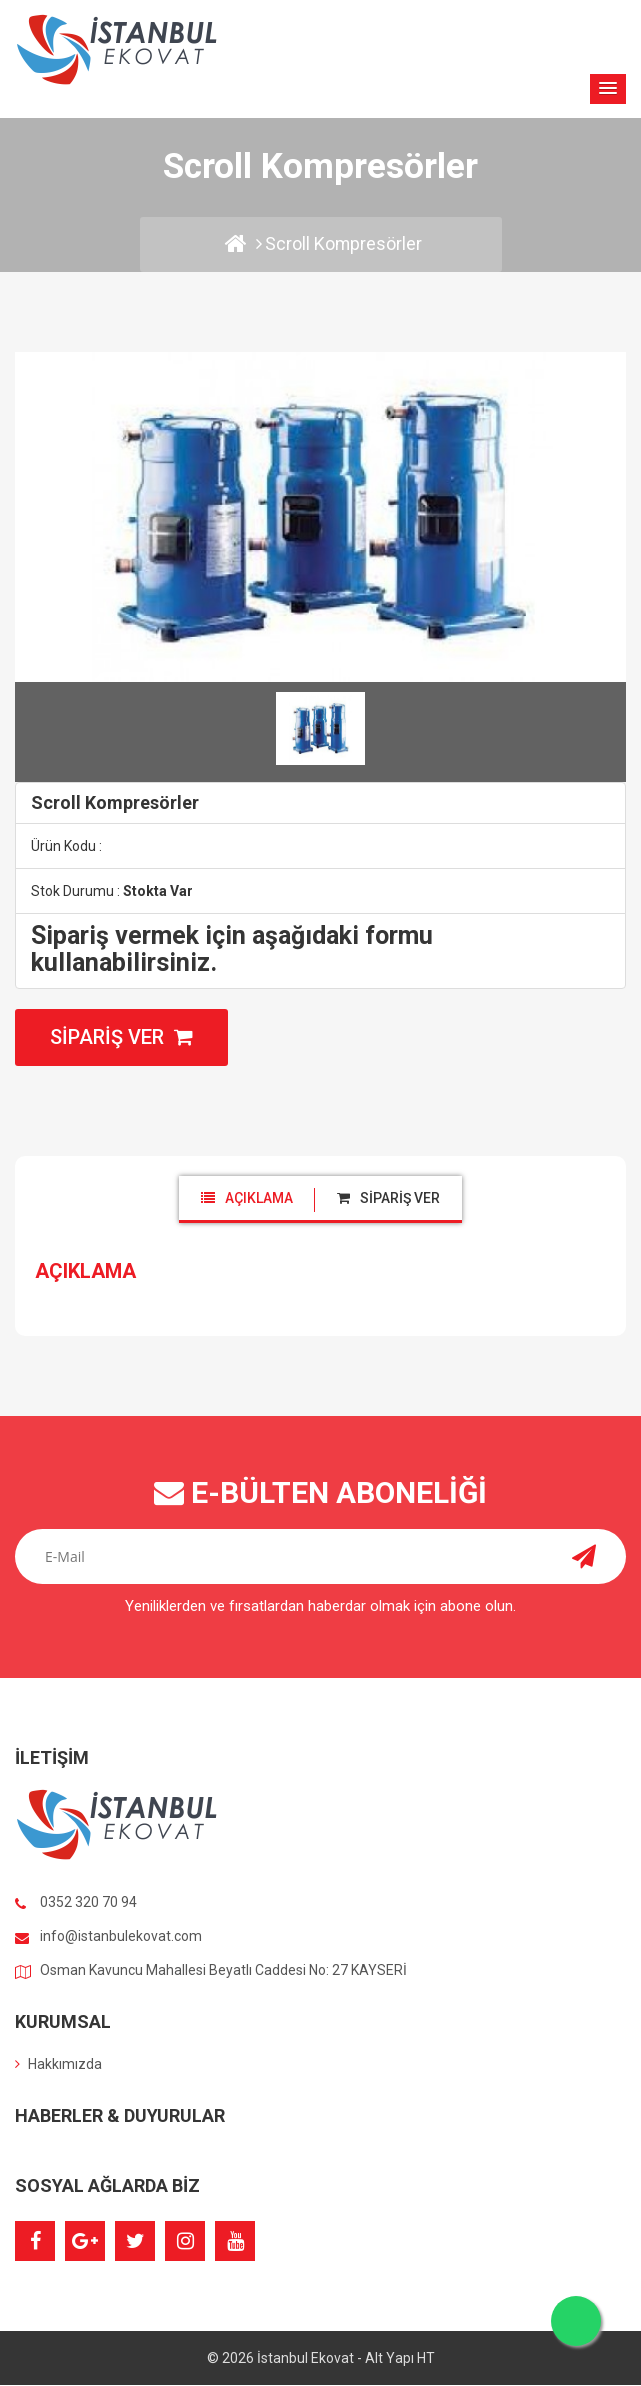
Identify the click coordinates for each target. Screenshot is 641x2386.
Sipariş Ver (121, 1038)
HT (426, 2359)
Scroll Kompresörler (343, 243)
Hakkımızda (58, 2065)
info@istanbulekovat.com (121, 1938)
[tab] (247, 1199)
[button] (608, 89)
